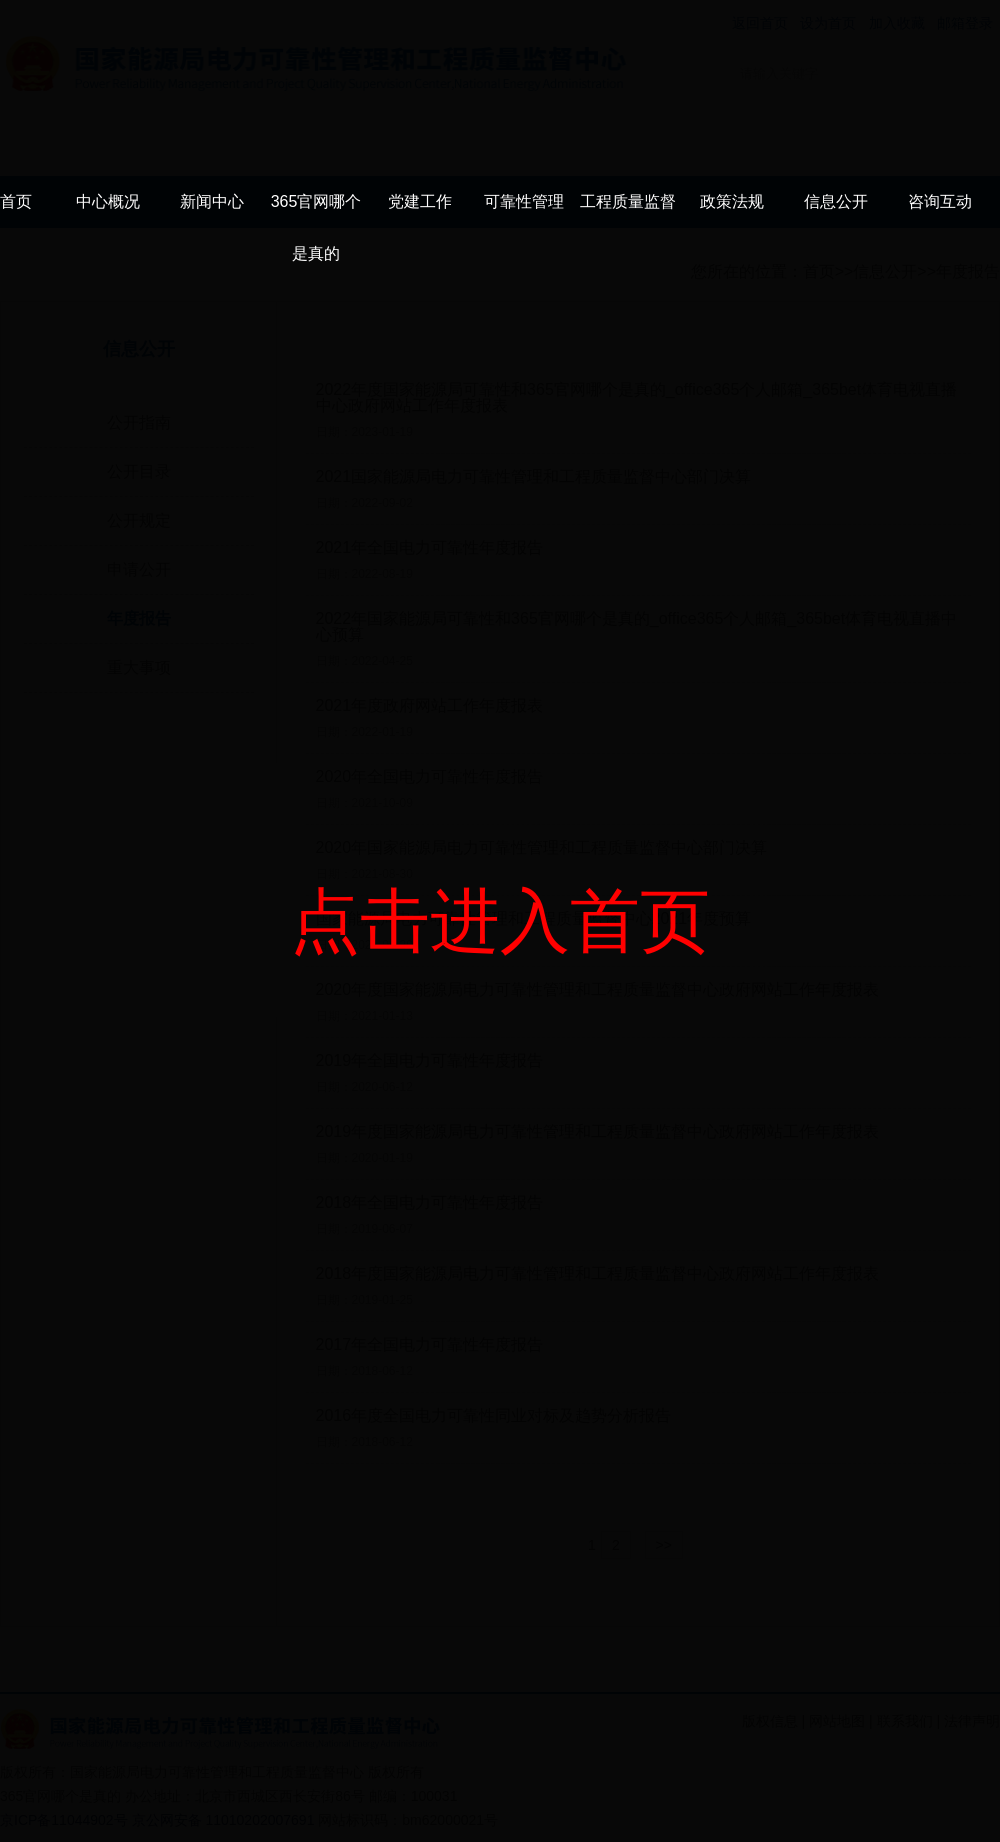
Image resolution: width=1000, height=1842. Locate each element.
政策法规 (732, 201)
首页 (16, 201)
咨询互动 (940, 201)
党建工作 (420, 201)
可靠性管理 (524, 201)
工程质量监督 (628, 201)
